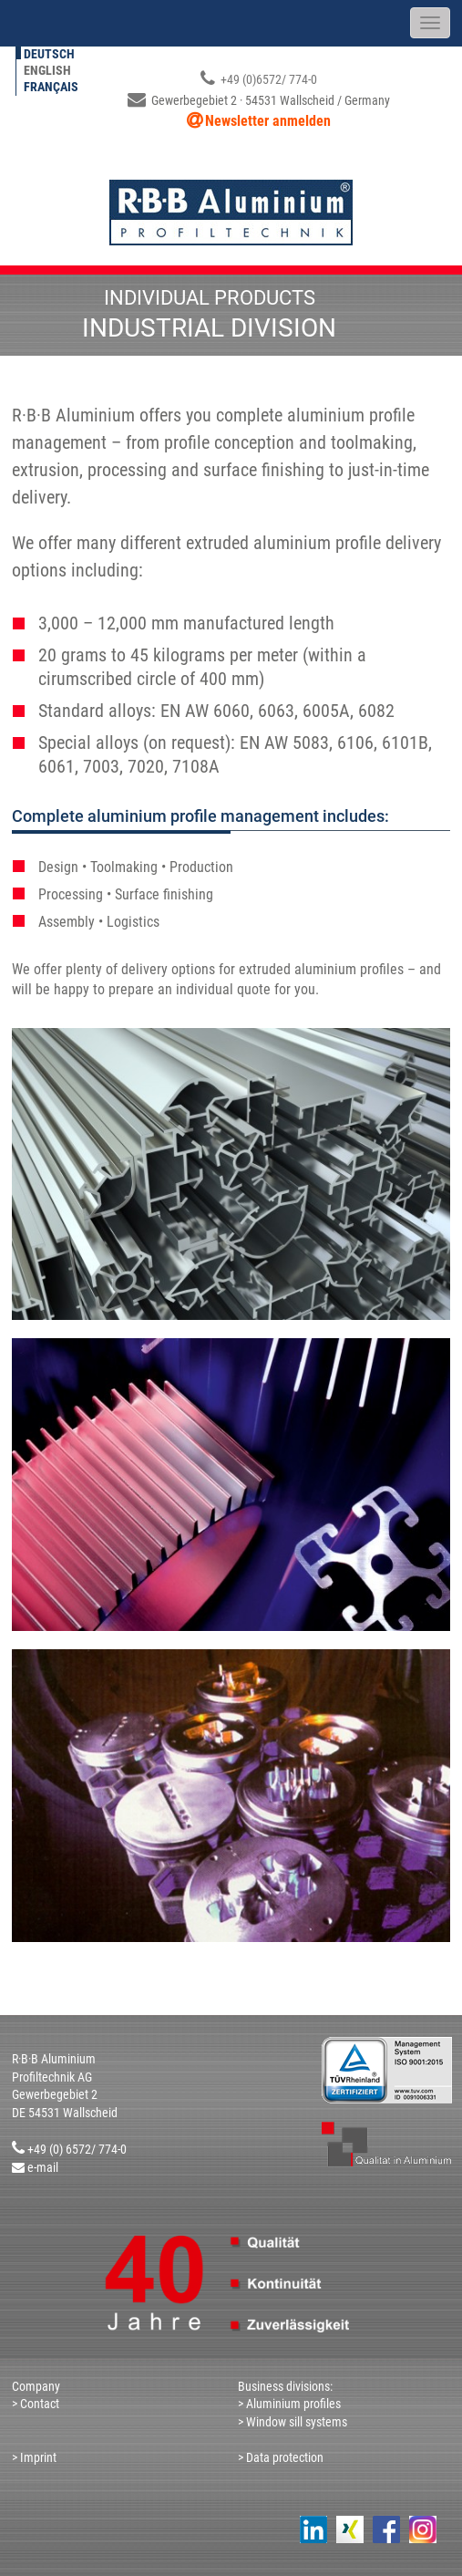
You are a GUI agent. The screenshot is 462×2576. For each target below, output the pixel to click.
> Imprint (34, 2457)
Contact (38, 2403)
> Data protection (280, 2457)
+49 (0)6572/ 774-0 (258, 79)
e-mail (42, 2167)
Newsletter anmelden (268, 121)
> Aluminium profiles (289, 2403)
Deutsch (49, 54)
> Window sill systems (294, 2422)
